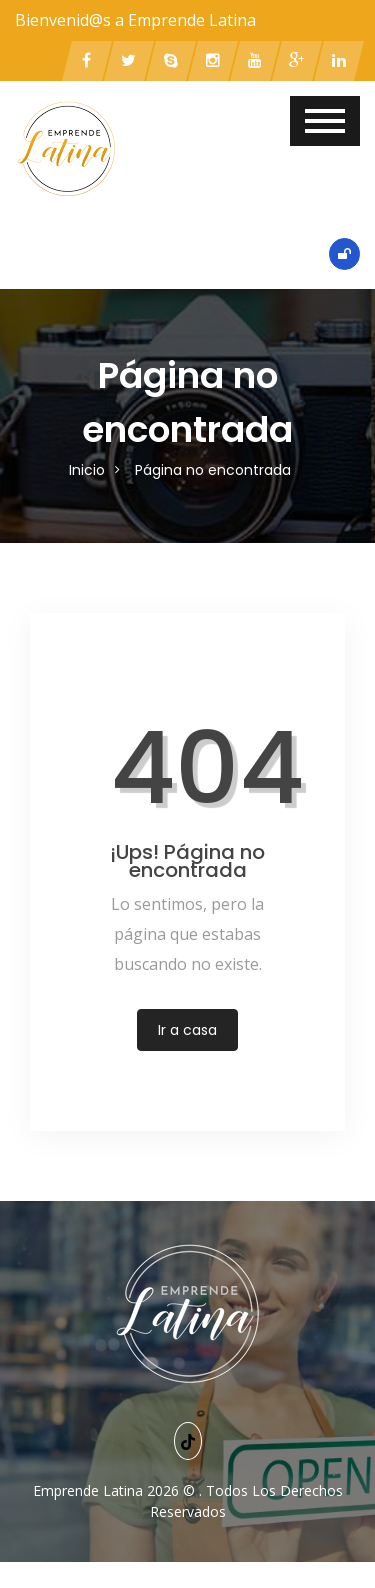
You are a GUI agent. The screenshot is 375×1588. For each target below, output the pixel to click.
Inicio (87, 470)
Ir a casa (187, 1030)
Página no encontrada (213, 470)
